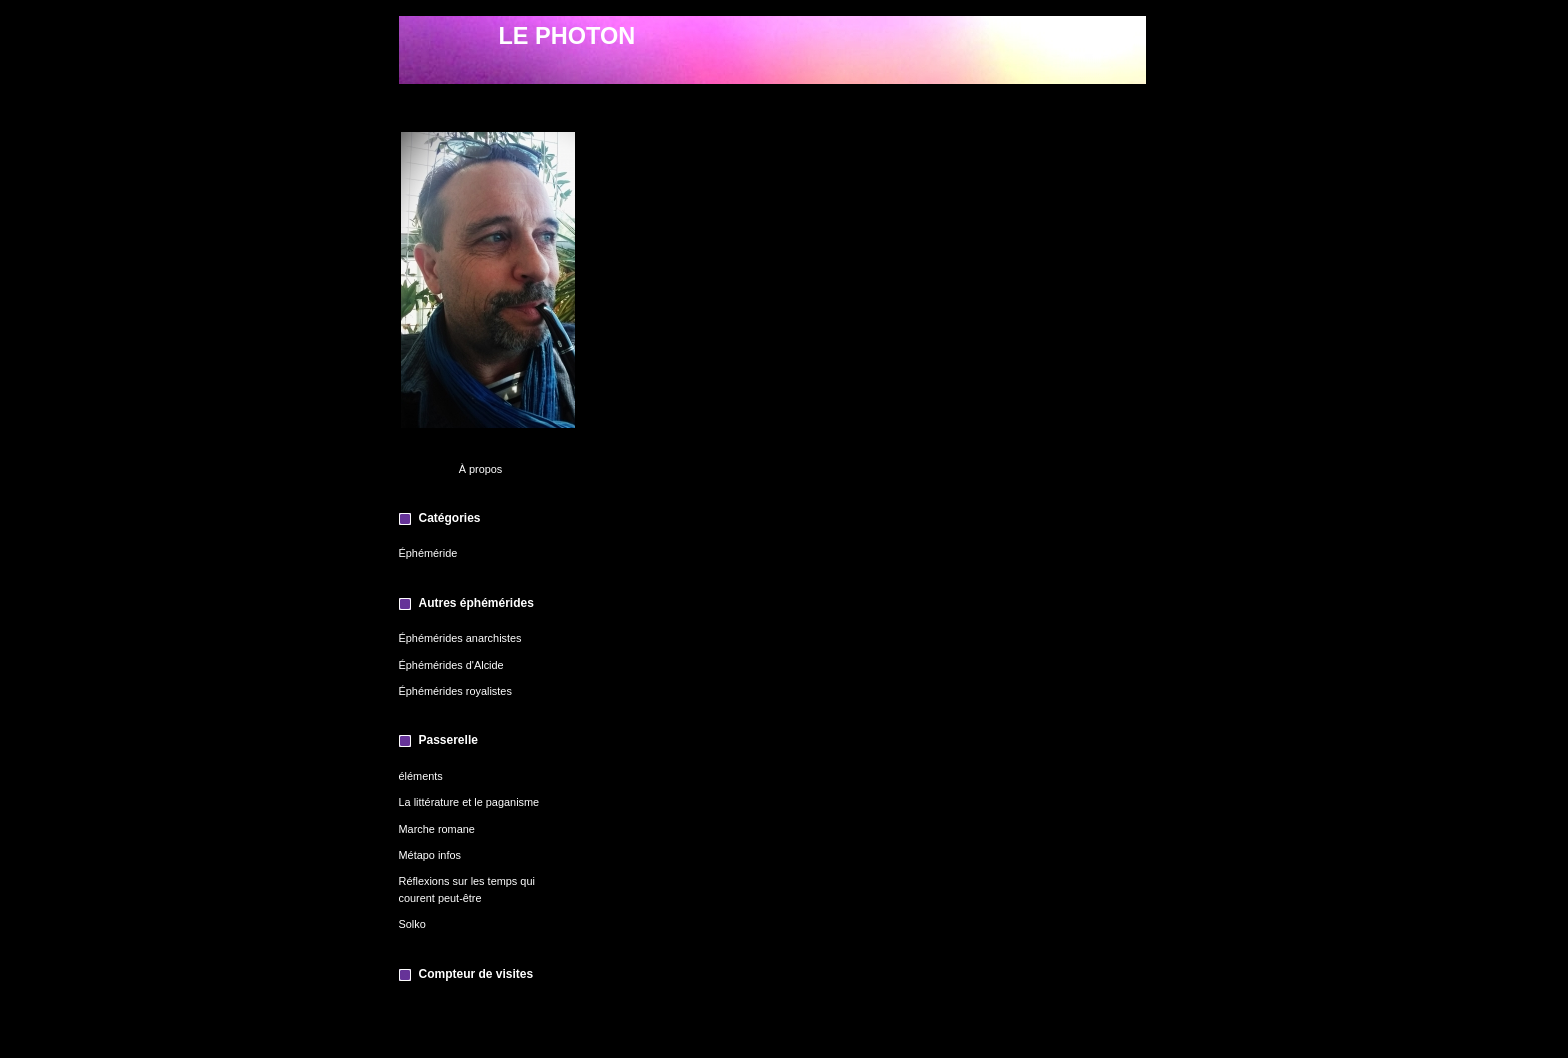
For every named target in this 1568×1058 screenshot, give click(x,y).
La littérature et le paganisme (469, 802)
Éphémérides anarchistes (460, 638)
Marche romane (437, 829)
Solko (412, 924)
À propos (481, 469)
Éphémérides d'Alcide (451, 665)
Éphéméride (428, 553)
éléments (421, 776)
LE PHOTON (567, 36)
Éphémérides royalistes (455, 691)
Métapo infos (430, 855)
